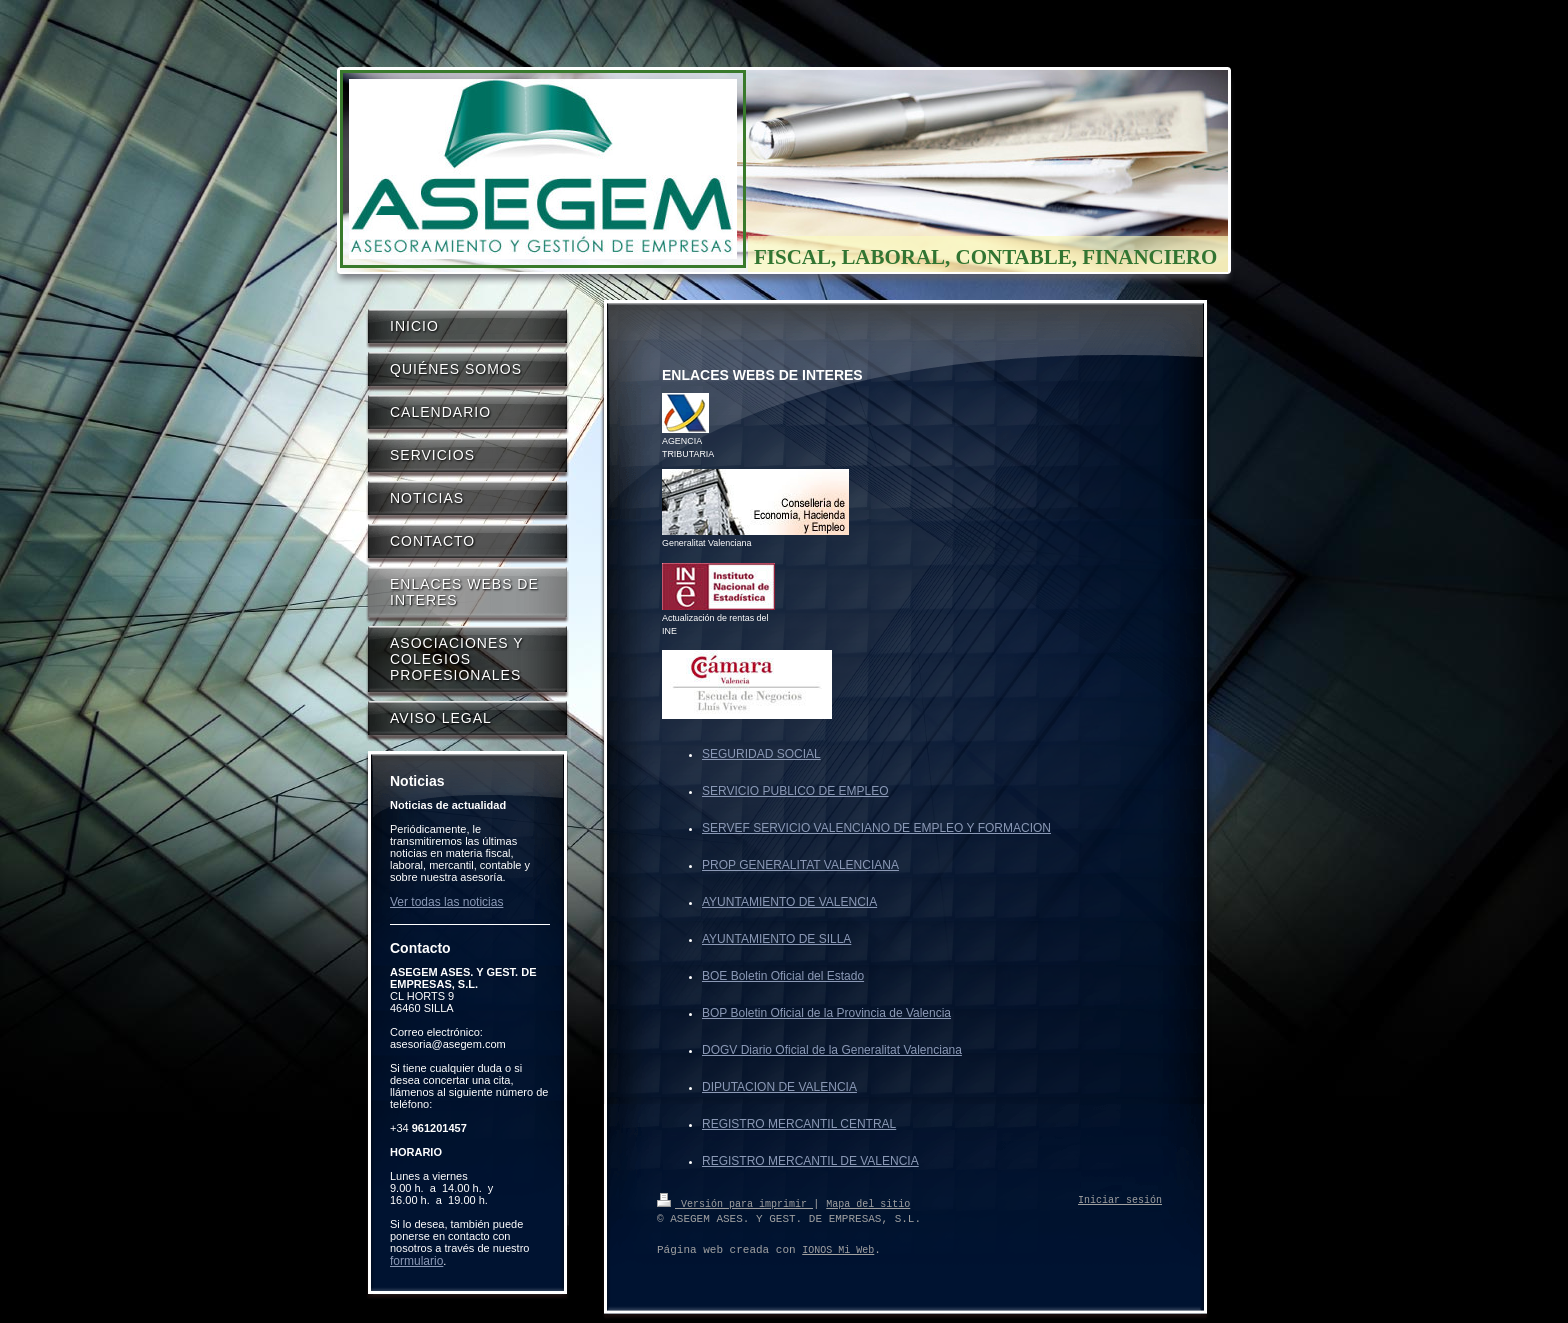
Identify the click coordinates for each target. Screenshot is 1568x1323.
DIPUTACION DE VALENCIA (779, 1087)
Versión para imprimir (735, 1203)
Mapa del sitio (868, 1203)
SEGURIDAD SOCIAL (761, 754)
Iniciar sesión (1120, 1201)
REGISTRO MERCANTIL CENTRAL (799, 1124)
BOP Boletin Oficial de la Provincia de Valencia (826, 1013)
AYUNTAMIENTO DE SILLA (776, 939)
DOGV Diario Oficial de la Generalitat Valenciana (832, 1050)
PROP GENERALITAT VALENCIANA (800, 865)
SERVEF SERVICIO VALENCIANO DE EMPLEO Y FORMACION (876, 828)
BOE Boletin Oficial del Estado (783, 976)
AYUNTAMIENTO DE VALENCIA (789, 902)
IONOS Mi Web (838, 1250)
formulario (416, 1261)
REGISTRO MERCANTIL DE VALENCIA (810, 1161)
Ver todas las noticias (446, 902)
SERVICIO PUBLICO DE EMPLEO (795, 791)
